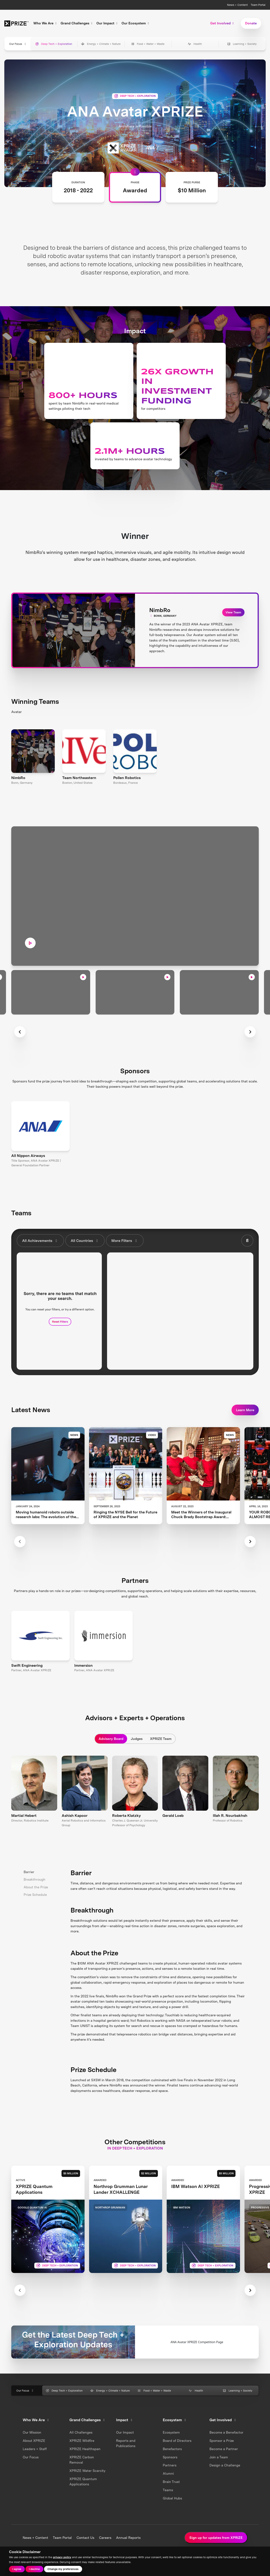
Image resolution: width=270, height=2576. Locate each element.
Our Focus (31, 2466)
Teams (168, 2499)
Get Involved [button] (222, 23)
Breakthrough (34, 1888)
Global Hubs (172, 2507)
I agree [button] (16, 2569)
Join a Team (218, 2466)
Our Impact (125, 2441)
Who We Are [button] (45, 23)
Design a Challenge (224, 2474)
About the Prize (36, 1896)
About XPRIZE (34, 2449)
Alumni (168, 2482)
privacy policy (62, 2557)
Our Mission (32, 2441)
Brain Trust (171, 2491)
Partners (169, 2474)
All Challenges (80, 2441)
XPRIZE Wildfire (81, 2449)
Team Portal (258, 4)
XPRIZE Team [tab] (161, 1671)
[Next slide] (250, 1474)
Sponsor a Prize (221, 2449)
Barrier (29, 1881)
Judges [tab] (136, 1671)
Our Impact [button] (107, 23)
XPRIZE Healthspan (84, 2458)
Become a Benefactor (226, 2441)
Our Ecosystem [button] (136, 23)
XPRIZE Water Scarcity (87, 2479)
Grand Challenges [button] (77, 23)
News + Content (237, 4)
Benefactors (172, 2458)
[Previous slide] (20, 1474)
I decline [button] (34, 2569)
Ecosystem (171, 2441)
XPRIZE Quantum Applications (83, 2490)
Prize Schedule (35, 1903)
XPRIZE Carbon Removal (81, 2468)
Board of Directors (177, 2449)
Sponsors (170, 2466)
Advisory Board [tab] (111, 1671)
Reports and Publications (125, 2452)
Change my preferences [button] (63, 2569)
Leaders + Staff (35, 2458)
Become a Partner (223, 2458)
